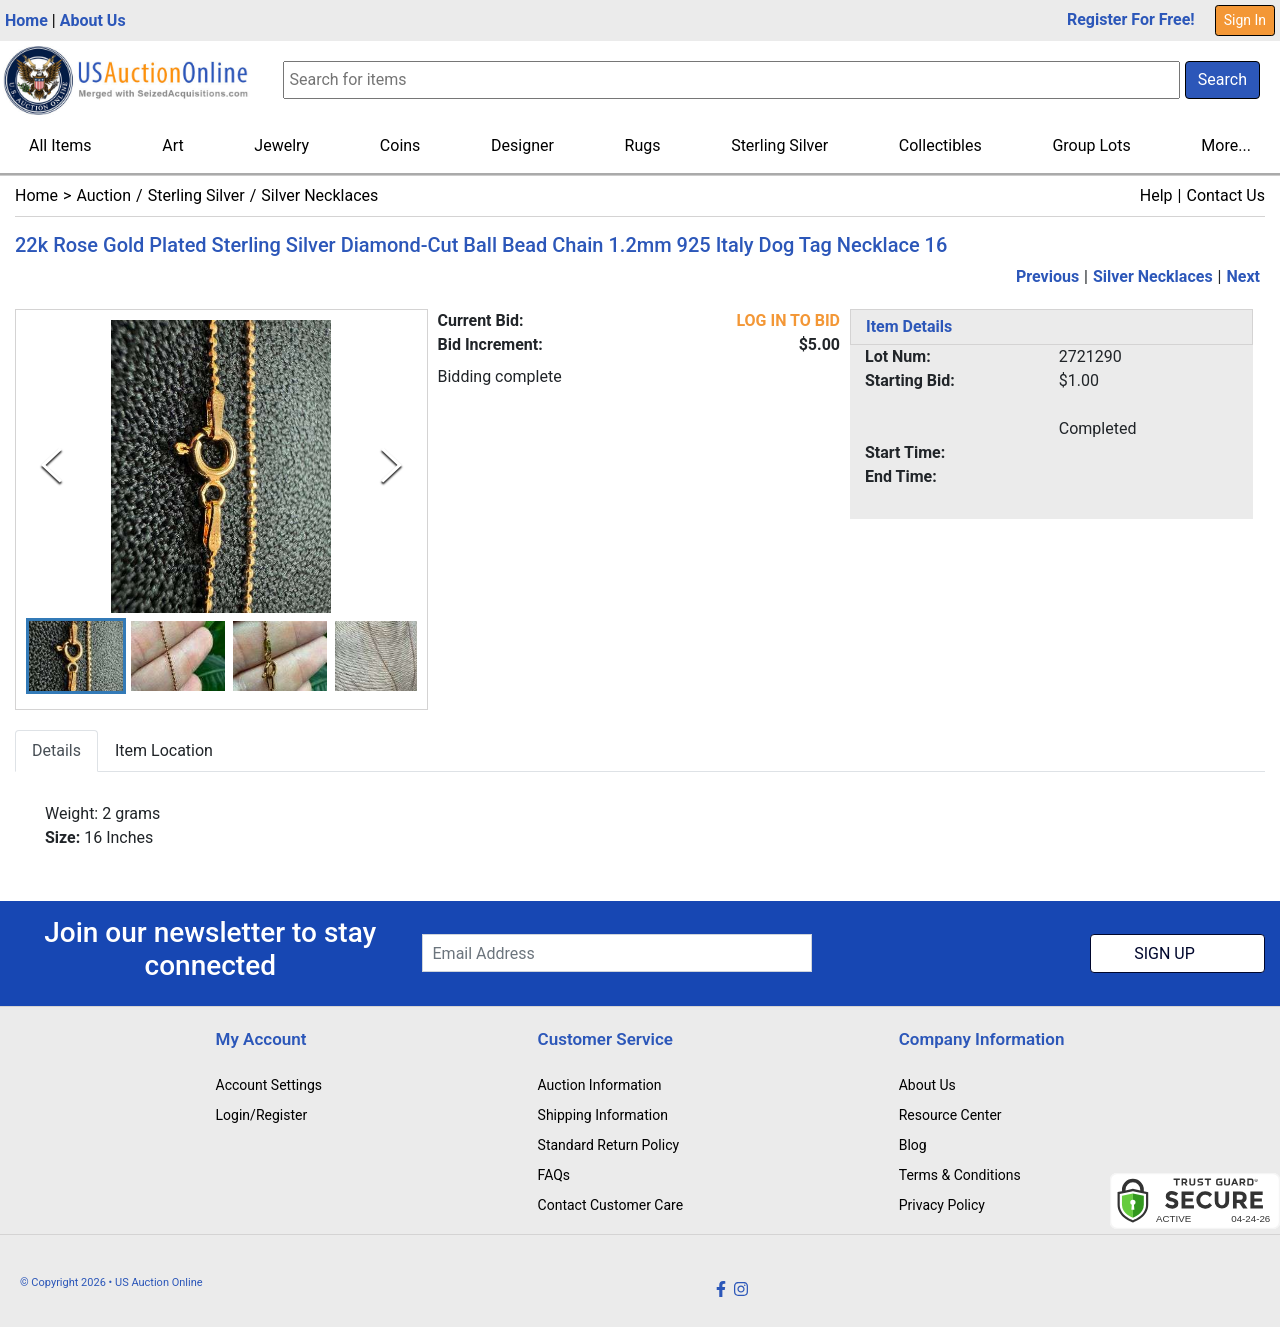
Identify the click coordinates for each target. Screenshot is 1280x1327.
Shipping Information (603, 1115)
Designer (522, 145)
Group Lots (1091, 145)
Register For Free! (1131, 19)
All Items (60, 145)
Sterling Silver (779, 145)
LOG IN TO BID (788, 320)
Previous (1047, 276)
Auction (103, 195)
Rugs (643, 145)
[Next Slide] (391, 466)
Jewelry (281, 145)
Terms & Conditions (960, 1175)
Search (1222, 79)
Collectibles (940, 145)
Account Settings (269, 1085)
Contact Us (1225, 195)
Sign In (1245, 20)
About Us (93, 20)
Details (56, 751)
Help (1156, 195)
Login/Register (262, 1115)
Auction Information (600, 1085)
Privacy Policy (942, 1205)
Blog (913, 1145)
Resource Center (950, 1115)
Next (1243, 276)
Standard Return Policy (609, 1145)
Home (26, 20)
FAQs (554, 1175)
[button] (76, 656)
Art (172, 145)
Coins (400, 145)
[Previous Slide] (51, 466)
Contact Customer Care (611, 1205)
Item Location (164, 751)
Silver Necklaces (319, 195)
